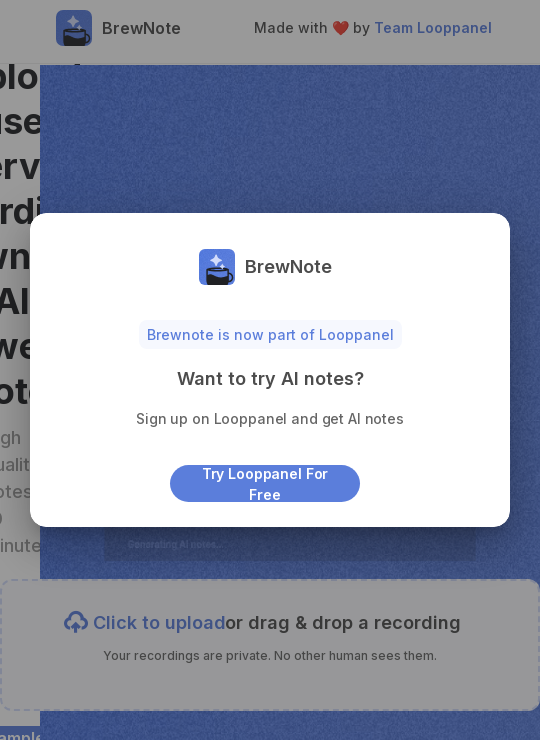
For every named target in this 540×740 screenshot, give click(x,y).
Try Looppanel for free (265, 483)
